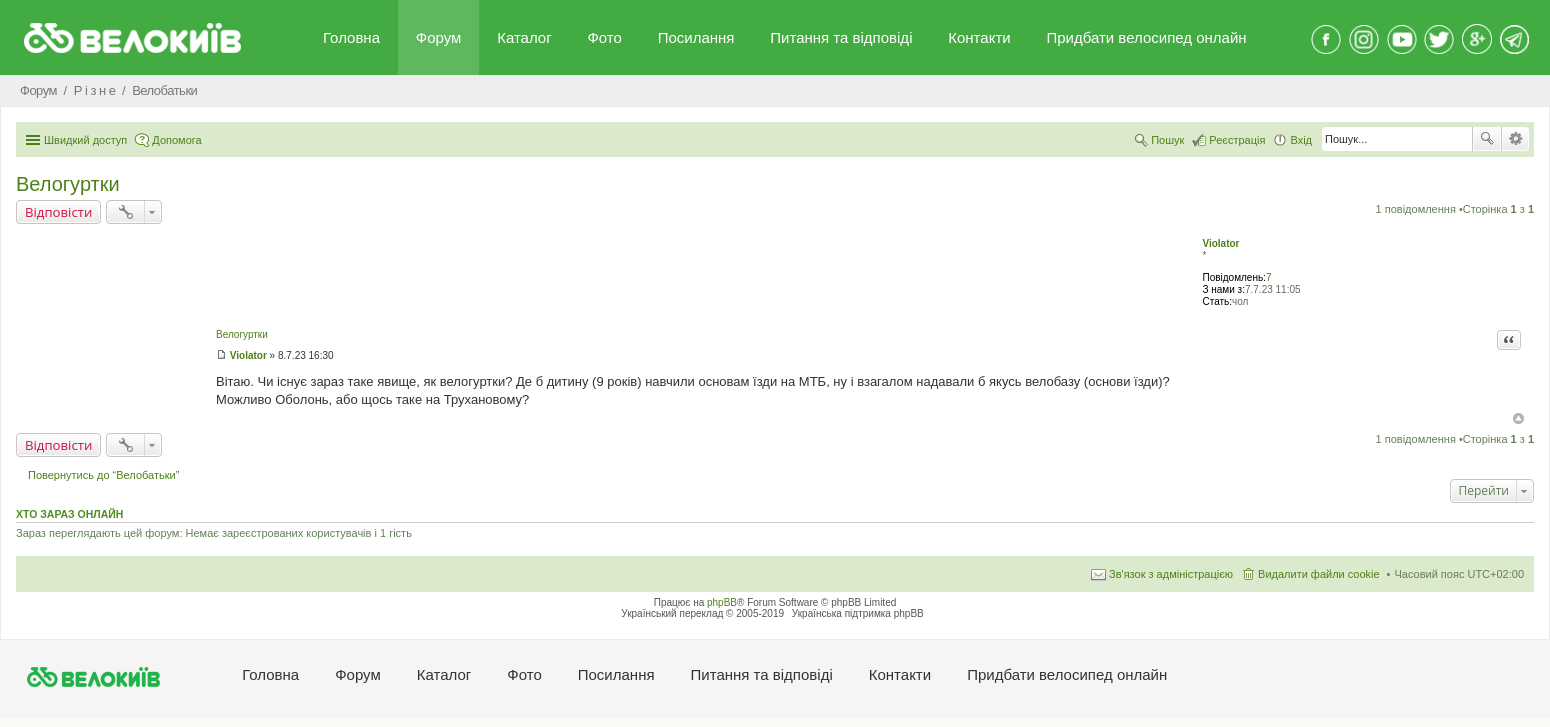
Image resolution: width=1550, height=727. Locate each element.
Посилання (696, 37)
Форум (439, 37)
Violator (1220, 243)
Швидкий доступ (85, 140)
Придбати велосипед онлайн (1146, 37)
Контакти (979, 37)
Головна (351, 37)
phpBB (722, 602)
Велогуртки (68, 184)
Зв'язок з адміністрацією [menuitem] (1171, 574)
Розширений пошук (1515, 139)
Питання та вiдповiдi (841, 37)
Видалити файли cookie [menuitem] (1319, 574)
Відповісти (58, 212)
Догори (1518, 418)
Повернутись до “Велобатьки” (103, 475)
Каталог (524, 37)
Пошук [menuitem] (1167, 140)
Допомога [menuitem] (176, 140)
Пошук (1487, 139)
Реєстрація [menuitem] (1237, 140)
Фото (604, 37)
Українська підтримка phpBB (858, 613)
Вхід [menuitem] (1301, 140)
